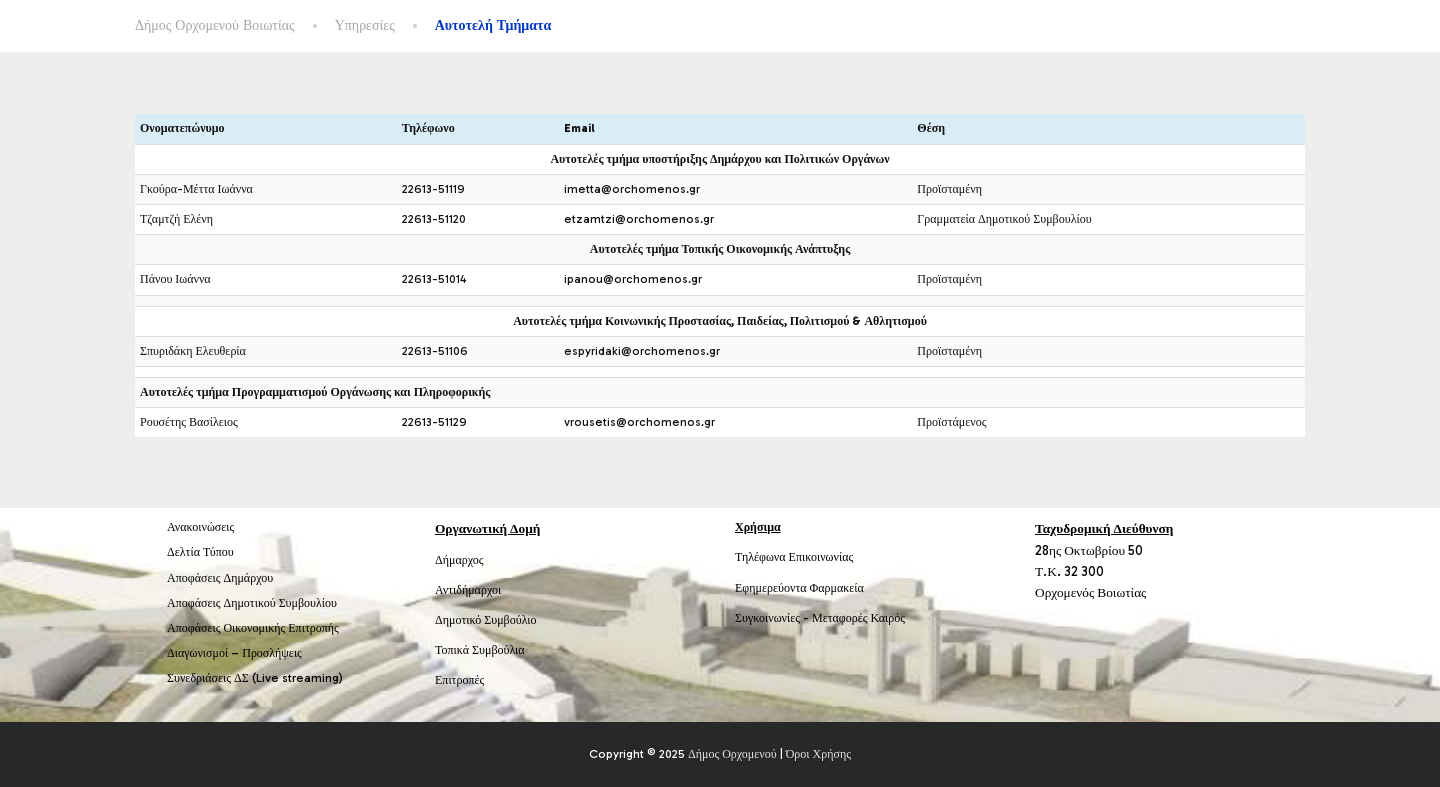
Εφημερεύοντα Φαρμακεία (799, 588)
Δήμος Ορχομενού (732, 754)
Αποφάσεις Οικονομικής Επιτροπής (253, 628)
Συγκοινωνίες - (773, 618)
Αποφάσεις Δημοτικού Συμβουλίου (252, 603)
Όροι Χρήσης (818, 754)
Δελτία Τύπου (200, 552)
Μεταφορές (840, 618)
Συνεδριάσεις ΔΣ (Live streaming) (255, 678)
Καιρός (888, 618)
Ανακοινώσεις (200, 527)
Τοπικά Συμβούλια (480, 650)
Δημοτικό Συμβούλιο (486, 620)
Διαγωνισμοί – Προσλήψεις (234, 653)
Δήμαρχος (459, 560)
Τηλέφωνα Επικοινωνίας (794, 557)
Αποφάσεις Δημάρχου (220, 578)
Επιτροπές (459, 680)
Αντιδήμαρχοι (468, 590)
